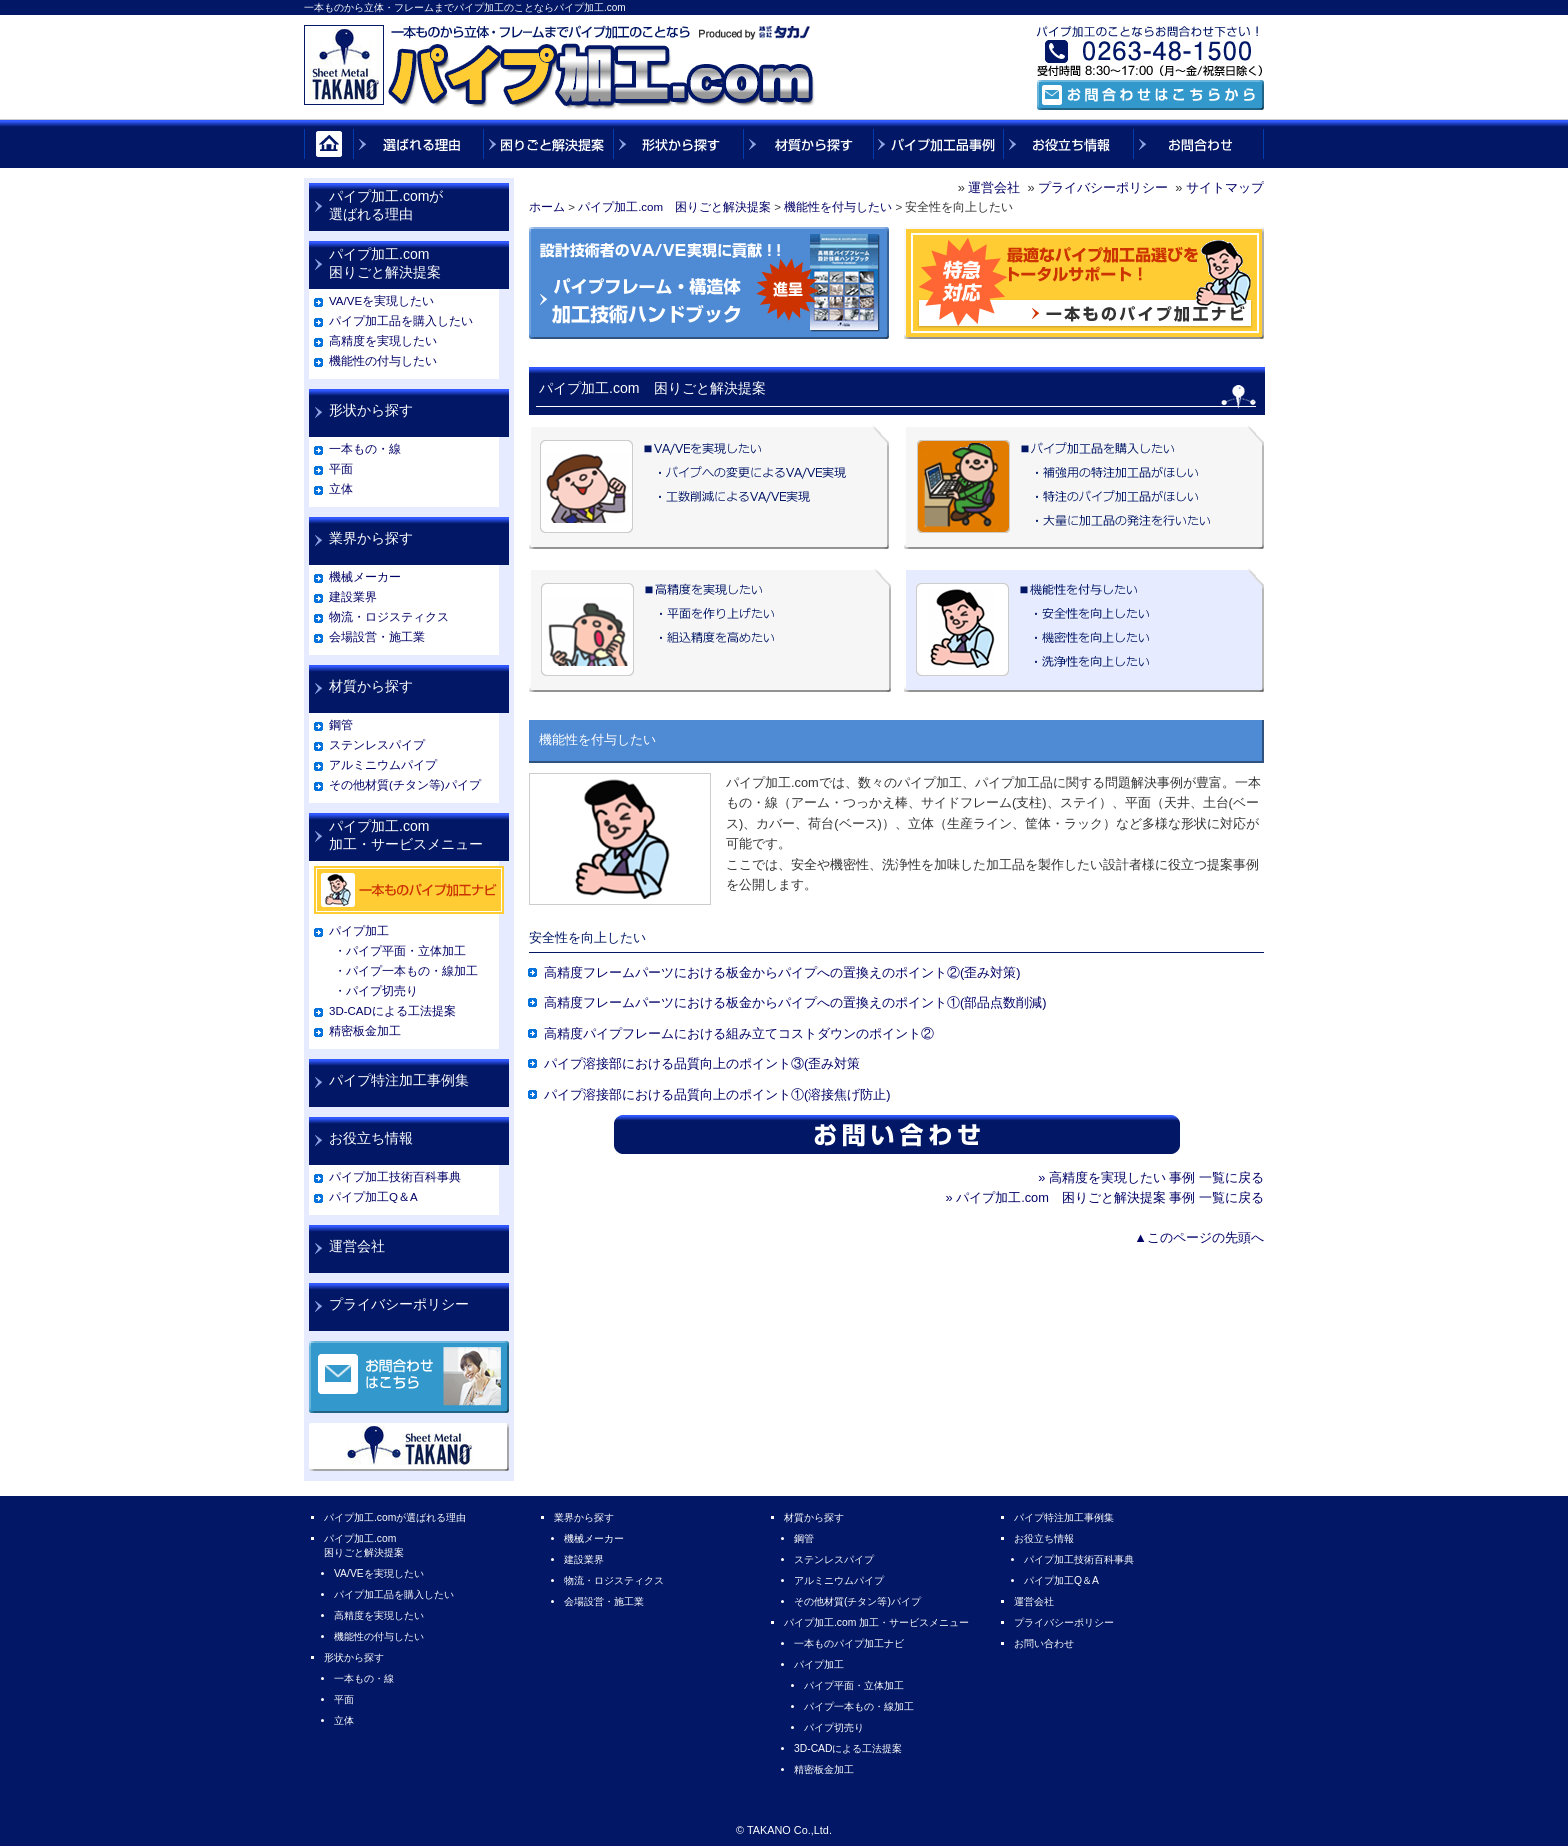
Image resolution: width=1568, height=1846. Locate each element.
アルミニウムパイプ (383, 765)
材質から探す (371, 686)
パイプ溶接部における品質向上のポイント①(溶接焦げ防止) (717, 1094)
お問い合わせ (1044, 1643)
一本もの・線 (365, 449)
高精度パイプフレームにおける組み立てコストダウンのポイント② (739, 1033)
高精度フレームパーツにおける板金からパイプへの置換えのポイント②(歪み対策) (782, 972)
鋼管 (341, 725)
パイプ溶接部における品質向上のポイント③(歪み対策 (702, 1063)
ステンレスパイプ (377, 745)
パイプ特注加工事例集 (399, 1080)
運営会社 (994, 187)
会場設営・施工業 (377, 637)
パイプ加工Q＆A (373, 1197)
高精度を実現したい (383, 341)
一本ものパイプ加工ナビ (849, 1643)
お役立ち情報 (371, 1138)
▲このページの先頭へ (1199, 1237)
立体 (341, 489)
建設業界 (353, 597)
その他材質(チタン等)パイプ (405, 785)
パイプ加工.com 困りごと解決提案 (674, 207)
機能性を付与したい (838, 207)
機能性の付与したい (383, 361)
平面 (341, 469)
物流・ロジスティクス (389, 617)
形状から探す (371, 410)
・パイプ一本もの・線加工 (406, 971)
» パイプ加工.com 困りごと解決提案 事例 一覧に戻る (1104, 1197)
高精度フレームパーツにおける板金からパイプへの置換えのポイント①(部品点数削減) (795, 1002)
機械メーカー (365, 577)
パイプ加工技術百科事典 (395, 1177)
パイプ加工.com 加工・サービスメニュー (876, 1622)
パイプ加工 (359, 931)
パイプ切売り (834, 1727)
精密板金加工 (365, 1031)
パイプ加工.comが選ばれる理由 (386, 205)
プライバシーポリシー (1103, 187)
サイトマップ (1225, 187)
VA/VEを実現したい (381, 301)
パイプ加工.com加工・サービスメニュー (406, 835)
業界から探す (371, 538)
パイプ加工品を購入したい (401, 321)
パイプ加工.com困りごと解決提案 (385, 263)
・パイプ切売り (376, 991)
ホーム (547, 207)
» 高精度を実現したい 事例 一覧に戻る (1151, 1177)
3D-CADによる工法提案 (392, 1011)
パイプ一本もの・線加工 (859, 1706)
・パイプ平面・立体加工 (400, 951)
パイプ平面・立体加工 (854, 1685)
